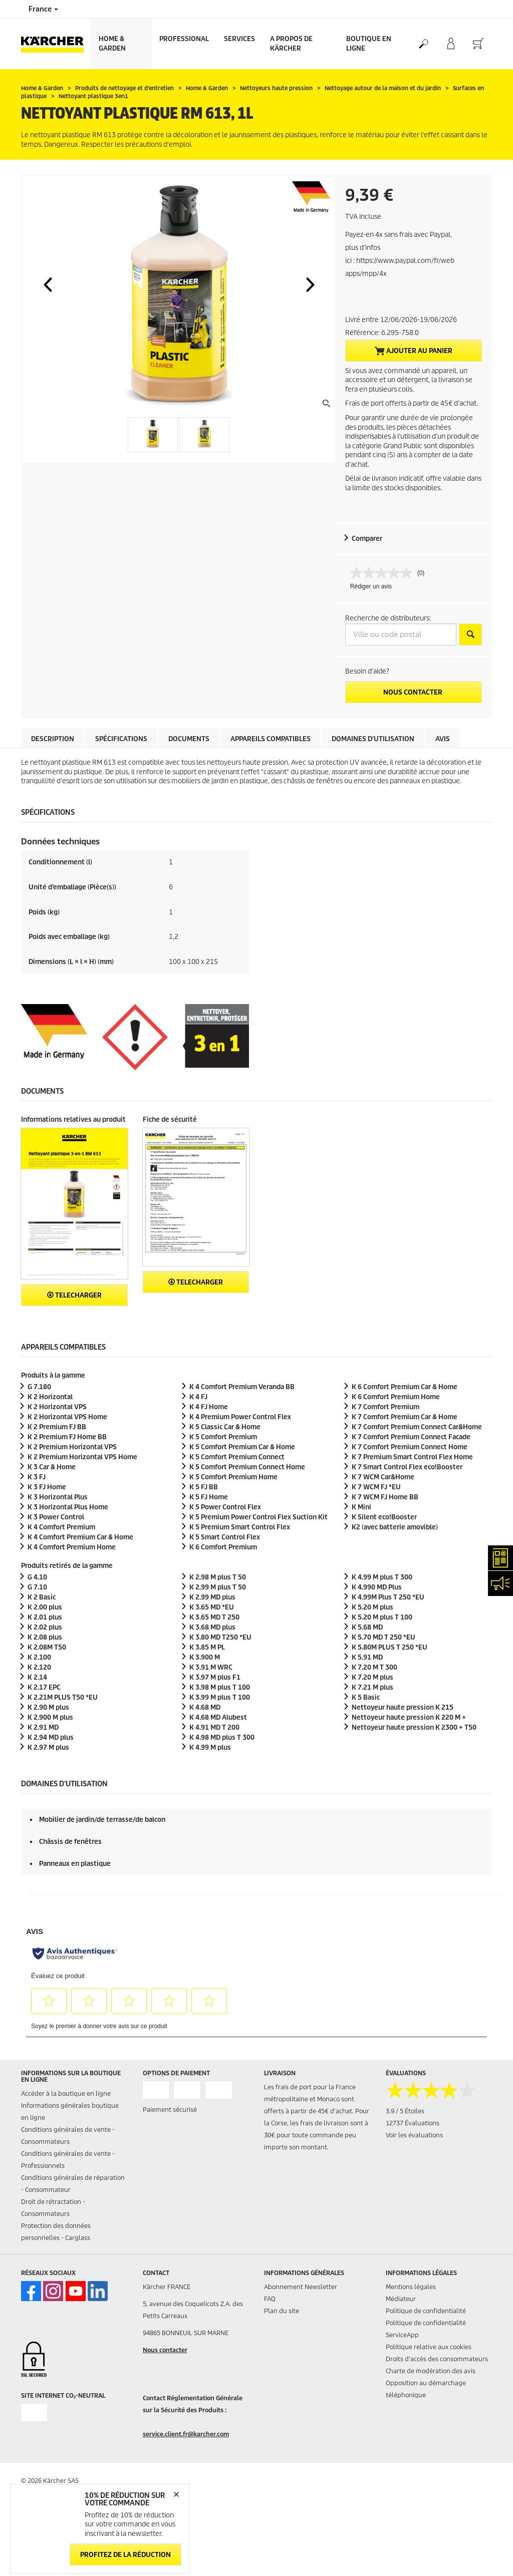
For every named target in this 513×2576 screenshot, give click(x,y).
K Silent (384, 1517)
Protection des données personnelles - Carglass (56, 2231)
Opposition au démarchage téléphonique (426, 2389)
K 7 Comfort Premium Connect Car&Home (417, 1427)
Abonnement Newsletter (300, 2287)
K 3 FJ (37, 1477)
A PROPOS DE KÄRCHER (291, 44)
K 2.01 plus (45, 1617)
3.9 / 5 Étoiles (405, 2111)
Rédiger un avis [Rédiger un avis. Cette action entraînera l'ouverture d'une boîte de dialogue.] (371, 586)
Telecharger (74, 1295)
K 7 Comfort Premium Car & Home (404, 1417)
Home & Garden (112, 44)
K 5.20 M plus (372, 1607)
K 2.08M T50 (47, 1647)
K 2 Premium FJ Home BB (67, 1437)
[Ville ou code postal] (401, 634)
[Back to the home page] (56, 44)
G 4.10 (37, 1577)
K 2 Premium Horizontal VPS (72, 1447)
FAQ (270, 2299)
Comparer (367, 538)
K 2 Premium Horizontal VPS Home (82, 1457)
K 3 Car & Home (52, 1467)
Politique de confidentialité (426, 2311)
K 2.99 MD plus (212, 1597)
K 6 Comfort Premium (223, 1547)
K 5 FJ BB (203, 1487)
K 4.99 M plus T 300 (382, 1577)
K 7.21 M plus (372, 1687)
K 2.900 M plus (50, 1717)
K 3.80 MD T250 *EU (220, 1637)
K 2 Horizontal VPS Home (67, 1417)
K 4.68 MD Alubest (218, 1717)
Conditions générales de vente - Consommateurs (68, 2135)
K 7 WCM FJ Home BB (385, 1497)
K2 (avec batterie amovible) (395, 1527)
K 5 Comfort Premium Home (233, 1477)
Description (52, 739)
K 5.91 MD (367, 1657)
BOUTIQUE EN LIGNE (368, 44)
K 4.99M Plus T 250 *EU (388, 1597)
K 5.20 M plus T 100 (382, 1617)
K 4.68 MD (204, 1707)
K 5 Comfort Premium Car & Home (242, 1447)
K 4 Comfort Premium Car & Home (80, 1537)
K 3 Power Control (56, 1517)
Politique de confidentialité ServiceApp (426, 2329)
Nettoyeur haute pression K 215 (402, 1707)
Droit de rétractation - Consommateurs (53, 2207)
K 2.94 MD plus (51, 1737)
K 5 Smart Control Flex (224, 1537)
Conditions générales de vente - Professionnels (68, 2159)
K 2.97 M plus (48, 1747)
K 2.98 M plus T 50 (217, 1577)
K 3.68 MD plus (212, 1627)
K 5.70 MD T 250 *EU (383, 1637)
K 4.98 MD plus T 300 (221, 1737)
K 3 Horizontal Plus (58, 1497)
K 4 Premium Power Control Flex (240, 1417)
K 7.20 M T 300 (374, 1667)
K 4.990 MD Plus (377, 1587)
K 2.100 (39, 1657)
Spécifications (121, 739)
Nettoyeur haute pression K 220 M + (409, 1717)
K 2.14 (37, 1677)
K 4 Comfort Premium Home (72, 1547)
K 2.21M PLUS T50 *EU (63, 1697)
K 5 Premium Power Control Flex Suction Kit (258, 1517)
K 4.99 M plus (210, 1747)
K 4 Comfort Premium (61, 1527)
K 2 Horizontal (50, 1397)
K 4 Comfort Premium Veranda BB (242, 1387)
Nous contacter (413, 692)
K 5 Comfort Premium (223, 1437)
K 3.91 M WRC (210, 1667)
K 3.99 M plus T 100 (219, 1697)
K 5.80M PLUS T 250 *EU (389, 1647)
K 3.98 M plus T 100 (219, 1687)
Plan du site (281, 2311)
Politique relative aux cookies (428, 2347)
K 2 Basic (42, 1597)
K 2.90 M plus (48, 1707)
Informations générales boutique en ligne (70, 2111)
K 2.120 (39, 1667)
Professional (184, 39)
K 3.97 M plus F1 (214, 1677)
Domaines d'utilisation (373, 739)
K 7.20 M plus (372, 1677)
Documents (188, 739)
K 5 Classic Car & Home (225, 1427)
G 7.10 (37, 1587)
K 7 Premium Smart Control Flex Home (412, 1457)
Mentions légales (411, 2287)
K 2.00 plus (45, 1607)
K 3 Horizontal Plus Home (68, 1507)
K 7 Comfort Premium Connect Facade (411, 1437)
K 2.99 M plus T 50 (217, 1587)
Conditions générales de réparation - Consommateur (73, 2183)
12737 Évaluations (412, 2123)
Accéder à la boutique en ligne (66, 2093)
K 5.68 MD (367, 1627)
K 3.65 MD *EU (211, 1607)
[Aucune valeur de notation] (383, 572)
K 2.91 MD (43, 1727)
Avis (442, 739)
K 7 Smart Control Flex (407, 1467)
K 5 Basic (366, 1697)
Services (239, 39)
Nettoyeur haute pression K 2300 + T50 (414, 1727)
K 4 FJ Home (208, 1407)
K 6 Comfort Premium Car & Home (404, 1387)
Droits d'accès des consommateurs (437, 2359)
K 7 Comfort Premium (385, 1407)
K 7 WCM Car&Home (383, 1477)
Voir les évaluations (414, 2135)
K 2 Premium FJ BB (57, 1427)
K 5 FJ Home (208, 1497)
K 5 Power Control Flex (225, 1507)
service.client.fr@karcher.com (186, 2434)
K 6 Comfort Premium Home (396, 1397)
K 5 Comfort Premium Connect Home (247, 1467)
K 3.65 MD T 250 (214, 1617)
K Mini (361, 1507)
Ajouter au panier (413, 351)
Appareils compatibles (270, 739)
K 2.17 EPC (44, 1687)
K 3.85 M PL (207, 1647)
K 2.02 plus (45, 1627)
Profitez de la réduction (125, 2554)
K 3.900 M (204, 1657)
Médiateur (401, 2299)
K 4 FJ (198, 1397)
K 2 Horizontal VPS (57, 1407)
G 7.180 (39, 1387)
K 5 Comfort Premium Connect (237, 1457)
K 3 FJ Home (47, 1487)
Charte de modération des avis (430, 2371)
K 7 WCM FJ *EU (376, 1487)
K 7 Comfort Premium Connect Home (409, 1447)
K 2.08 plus (45, 1637)
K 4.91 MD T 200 (214, 1727)
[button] (47, 284)
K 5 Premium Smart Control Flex (239, 1527)
